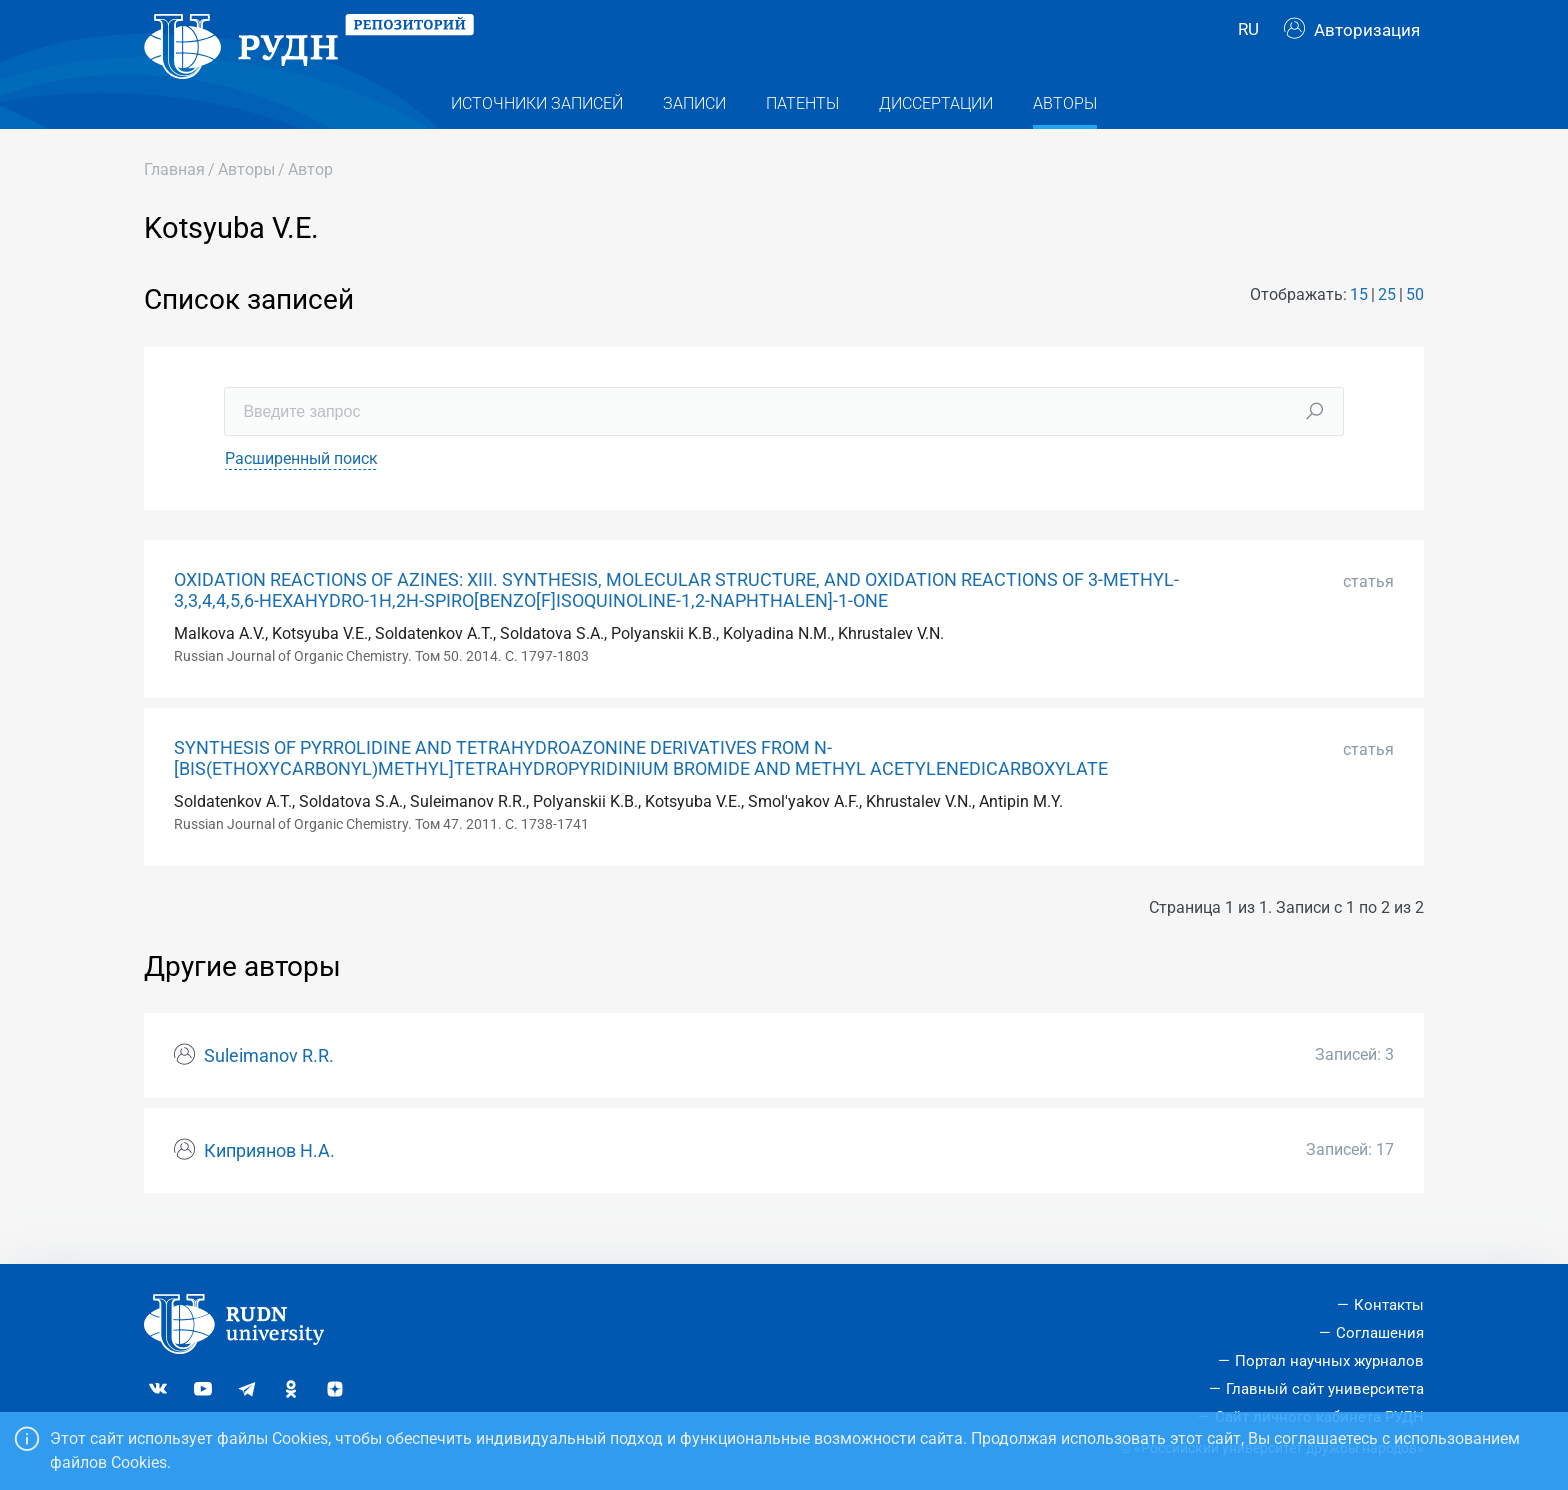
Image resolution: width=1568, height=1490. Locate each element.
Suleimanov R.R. (269, 1088)
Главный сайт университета (1325, 1389)
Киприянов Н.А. (269, 1183)
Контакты (1389, 1305)
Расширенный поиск (301, 489)
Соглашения (1380, 1333)
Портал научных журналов (1329, 1361)
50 (1415, 326)
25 (1387, 326)
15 (1359, 326)
